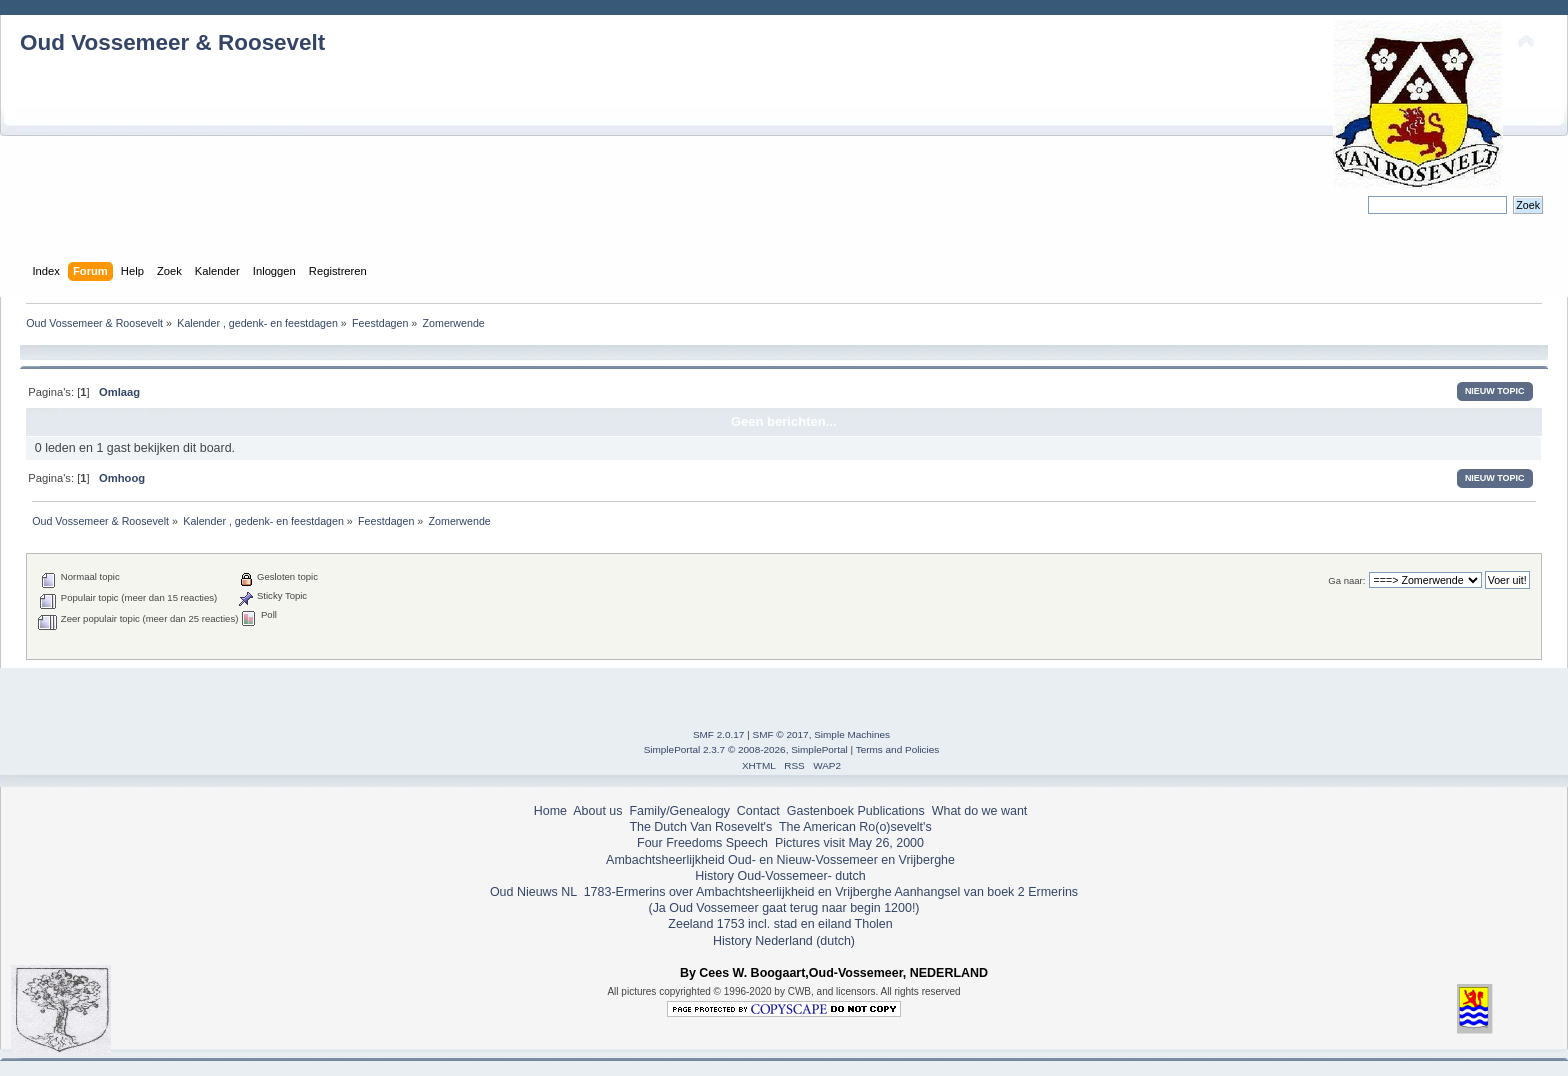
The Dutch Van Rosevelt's (700, 827)
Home (550, 811)
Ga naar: (1346, 580)
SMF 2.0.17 (719, 734)
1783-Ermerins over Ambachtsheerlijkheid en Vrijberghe (735, 892)
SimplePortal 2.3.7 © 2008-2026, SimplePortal (746, 749)
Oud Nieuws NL (533, 892)
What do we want (980, 811)
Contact (758, 811)
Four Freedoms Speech (702, 843)
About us (597, 811)
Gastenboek (820, 811)
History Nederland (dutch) (784, 941)
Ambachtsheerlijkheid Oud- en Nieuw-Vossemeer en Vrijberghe (780, 860)
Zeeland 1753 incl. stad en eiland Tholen (780, 924)
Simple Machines (852, 734)
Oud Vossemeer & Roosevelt (172, 42)
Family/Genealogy (679, 811)
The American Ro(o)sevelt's (855, 827)
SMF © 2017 (781, 734)
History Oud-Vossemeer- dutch (780, 876)
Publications (891, 811)
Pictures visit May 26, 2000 (849, 843)
